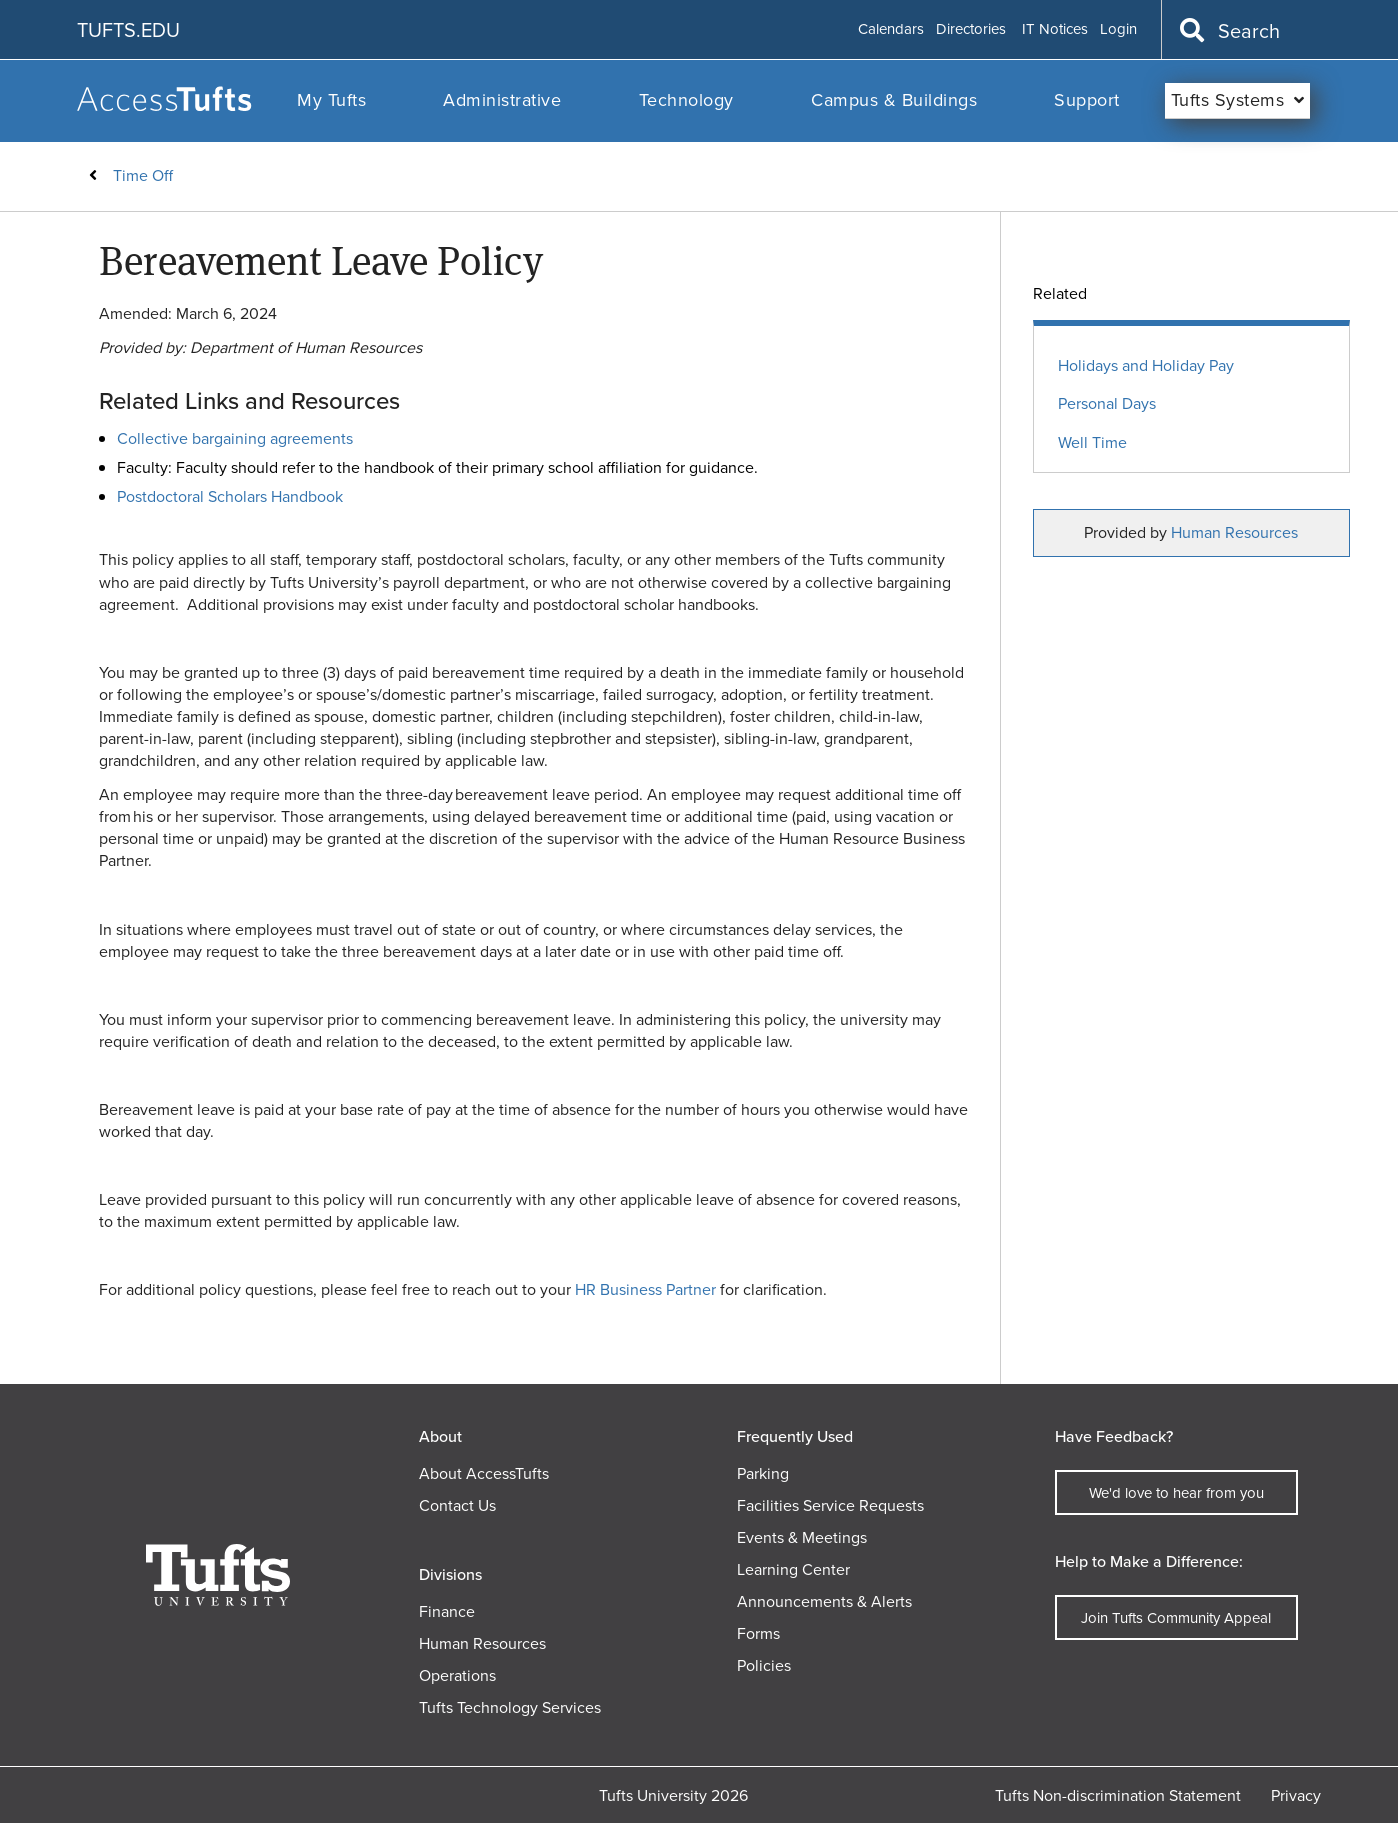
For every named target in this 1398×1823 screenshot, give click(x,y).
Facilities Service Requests (830, 1505)
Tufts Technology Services (510, 1707)
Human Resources (1234, 532)
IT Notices (1055, 30)
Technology (686, 100)
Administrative (502, 100)
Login (1118, 30)
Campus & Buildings (894, 100)
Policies (764, 1665)
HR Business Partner (645, 1289)
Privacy (1296, 1795)
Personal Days (1107, 404)
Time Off (143, 175)
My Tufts (331, 100)
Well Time (1092, 443)
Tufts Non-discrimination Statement (1118, 1795)
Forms (758, 1633)
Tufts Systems (1228, 100)
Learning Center (793, 1569)
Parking (763, 1473)
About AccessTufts (484, 1473)
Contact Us (457, 1505)
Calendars (891, 30)
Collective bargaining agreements (235, 438)
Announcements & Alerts (824, 1601)
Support (1087, 100)
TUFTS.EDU (128, 30)
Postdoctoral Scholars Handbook (230, 496)
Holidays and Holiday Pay (1146, 366)
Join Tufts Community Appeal (1176, 1618)
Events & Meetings (802, 1537)
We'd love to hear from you (1176, 1493)
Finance (447, 1611)
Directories (971, 30)
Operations (457, 1675)
